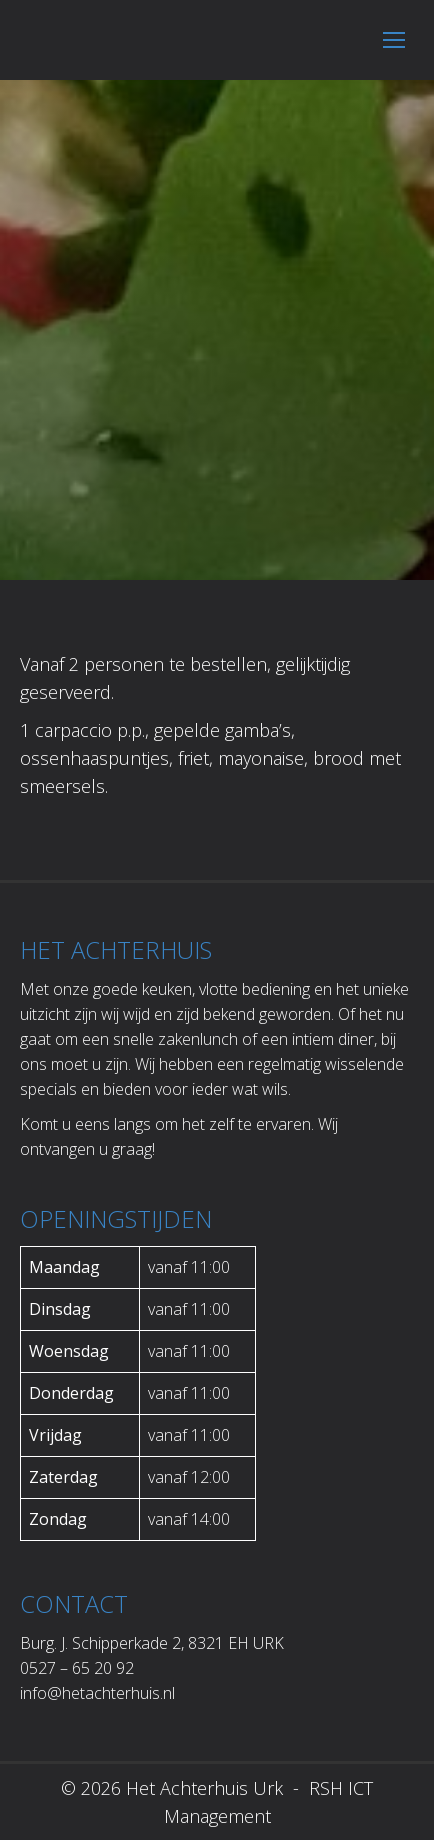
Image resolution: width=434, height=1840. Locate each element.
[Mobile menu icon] (394, 40)
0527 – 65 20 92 (77, 1668)
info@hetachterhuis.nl (97, 1693)
